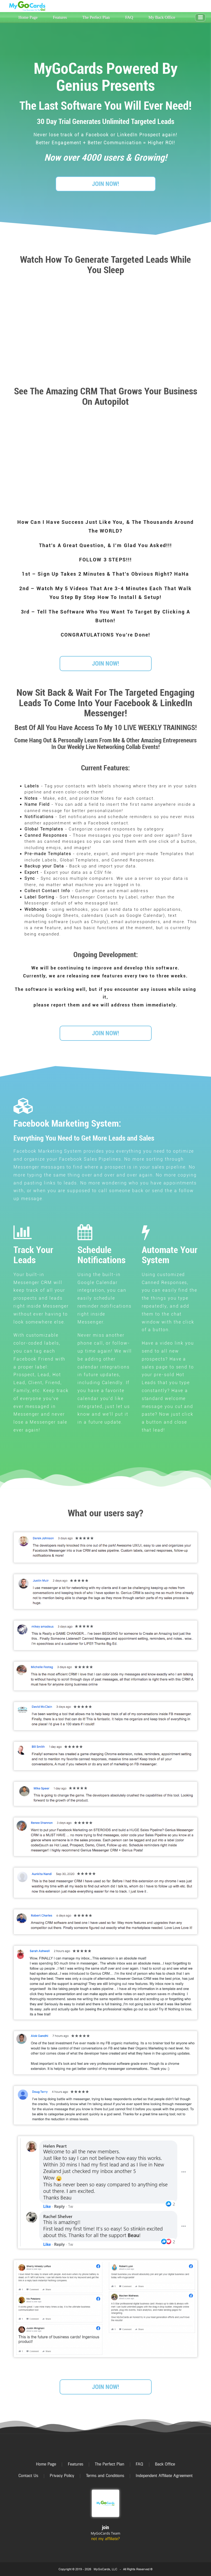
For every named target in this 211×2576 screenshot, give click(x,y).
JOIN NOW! (105, 183)
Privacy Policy (62, 2475)
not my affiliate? (105, 2538)
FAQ (129, 17)
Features (60, 17)
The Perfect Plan (96, 17)
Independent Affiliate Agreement (164, 2475)
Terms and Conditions (105, 2475)
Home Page (28, 17)
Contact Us (28, 2475)
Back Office (165, 2464)
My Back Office (161, 17)
